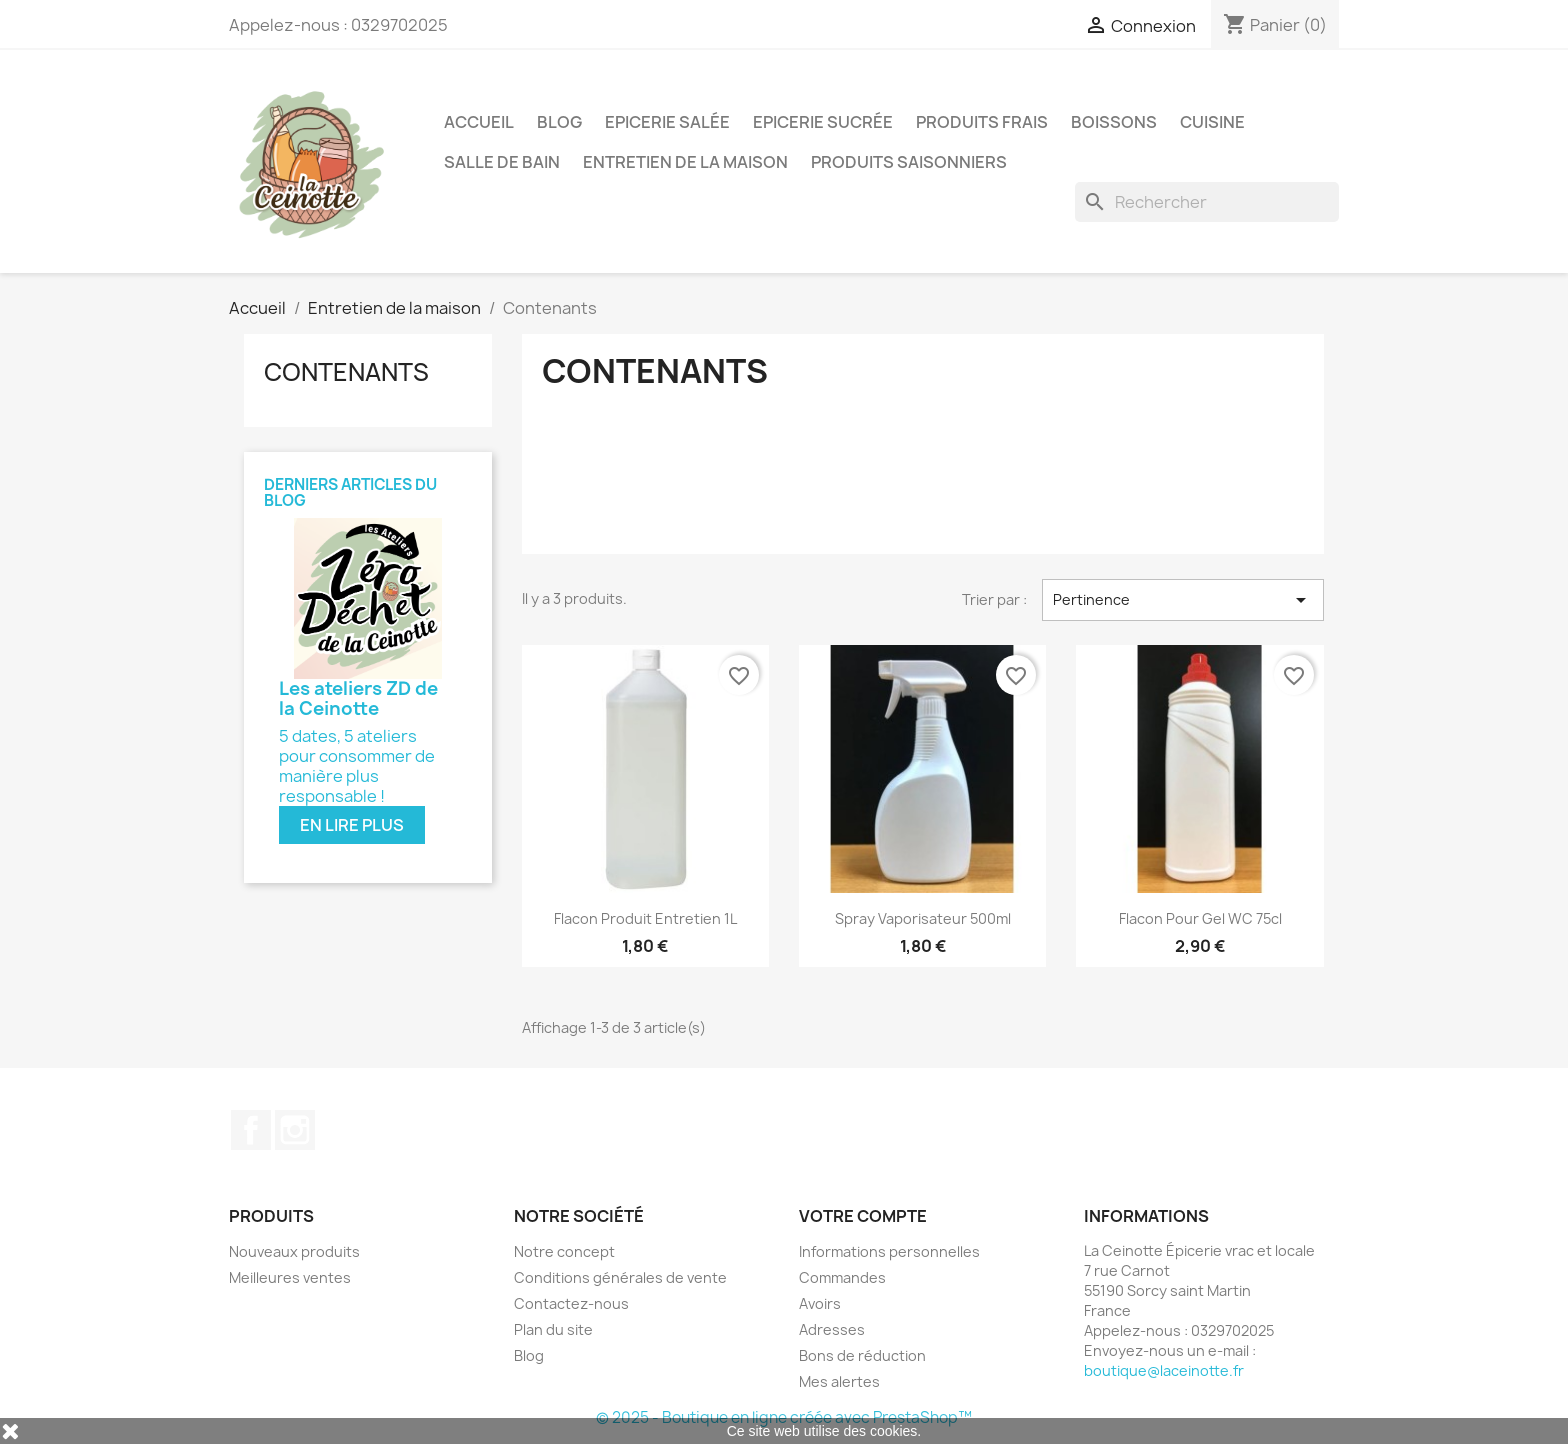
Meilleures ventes (290, 1277)
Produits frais (982, 122)
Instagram (295, 1130)
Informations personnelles (889, 1251)
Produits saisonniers (909, 162)
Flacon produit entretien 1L (645, 918)
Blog (559, 122)
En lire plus (352, 825)
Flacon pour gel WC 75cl (1200, 918)
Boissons (1114, 122)
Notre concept (564, 1251)
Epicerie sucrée (823, 122)
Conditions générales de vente (620, 1277)
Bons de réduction (862, 1355)
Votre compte (863, 1216)
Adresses (832, 1329)
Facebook (251, 1130)
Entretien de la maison (685, 162)
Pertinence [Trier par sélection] (1183, 600)
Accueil (479, 122)
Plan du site (553, 1329)
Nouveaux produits (294, 1251)
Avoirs (820, 1303)
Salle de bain (502, 162)
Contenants (346, 372)
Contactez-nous (571, 1303)
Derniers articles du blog (350, 493)
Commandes (842, 1277)
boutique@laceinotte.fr (1164, 1370)
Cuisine (1212, 122)
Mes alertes (839, 1381)
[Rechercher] (1207, 202)
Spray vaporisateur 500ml (923, 918)
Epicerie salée (667, 122)
